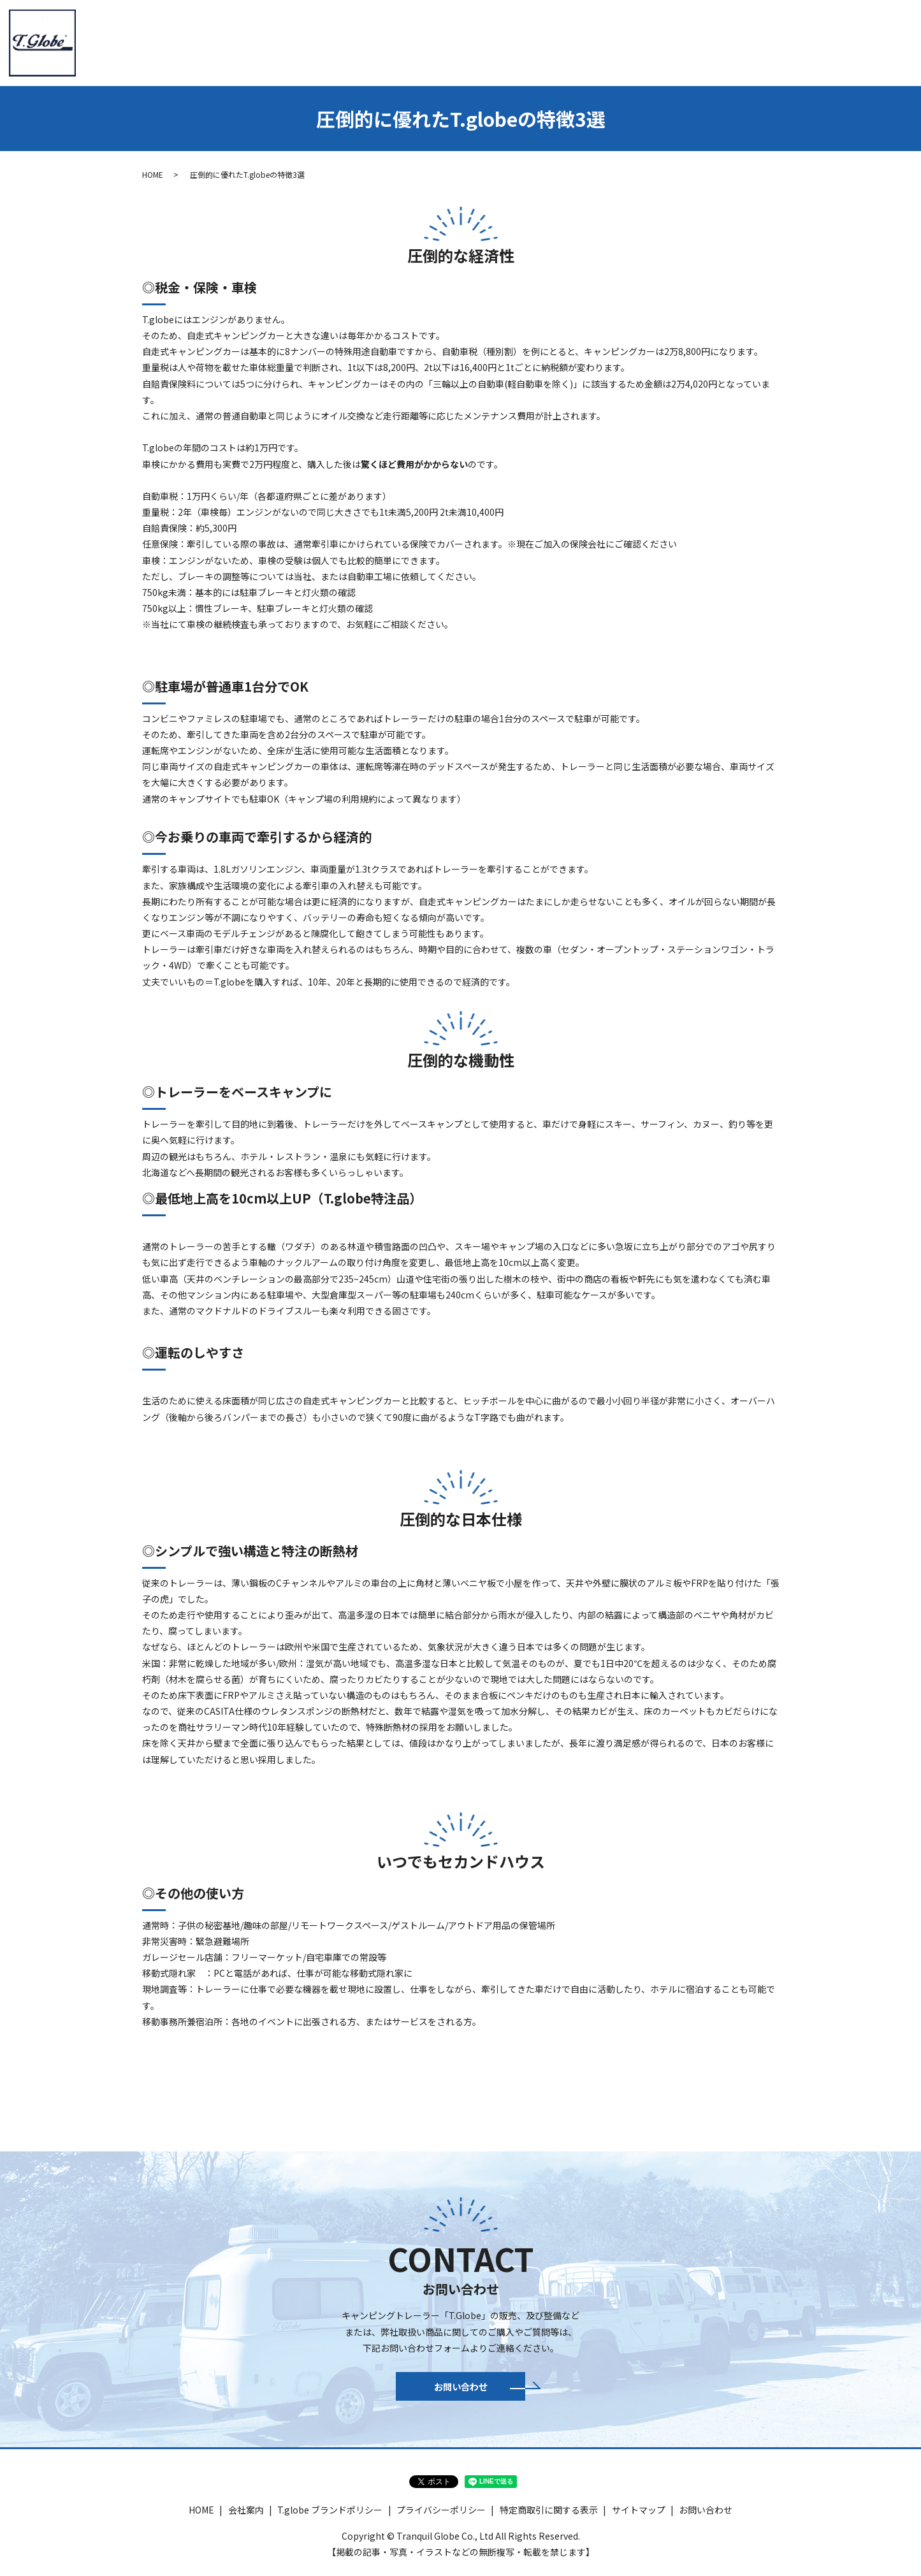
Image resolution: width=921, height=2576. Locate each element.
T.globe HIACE (518, 41)
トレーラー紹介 (435, 41)
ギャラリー (803, 41)
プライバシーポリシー (441, 2516)
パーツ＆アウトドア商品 (711, 41)
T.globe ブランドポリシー (329, 2516)
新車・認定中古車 (605, 41)
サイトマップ (638, 2516)
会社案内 (364, 41)
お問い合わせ (874, 41)
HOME (313, 41)
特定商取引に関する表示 (549, 2516)
